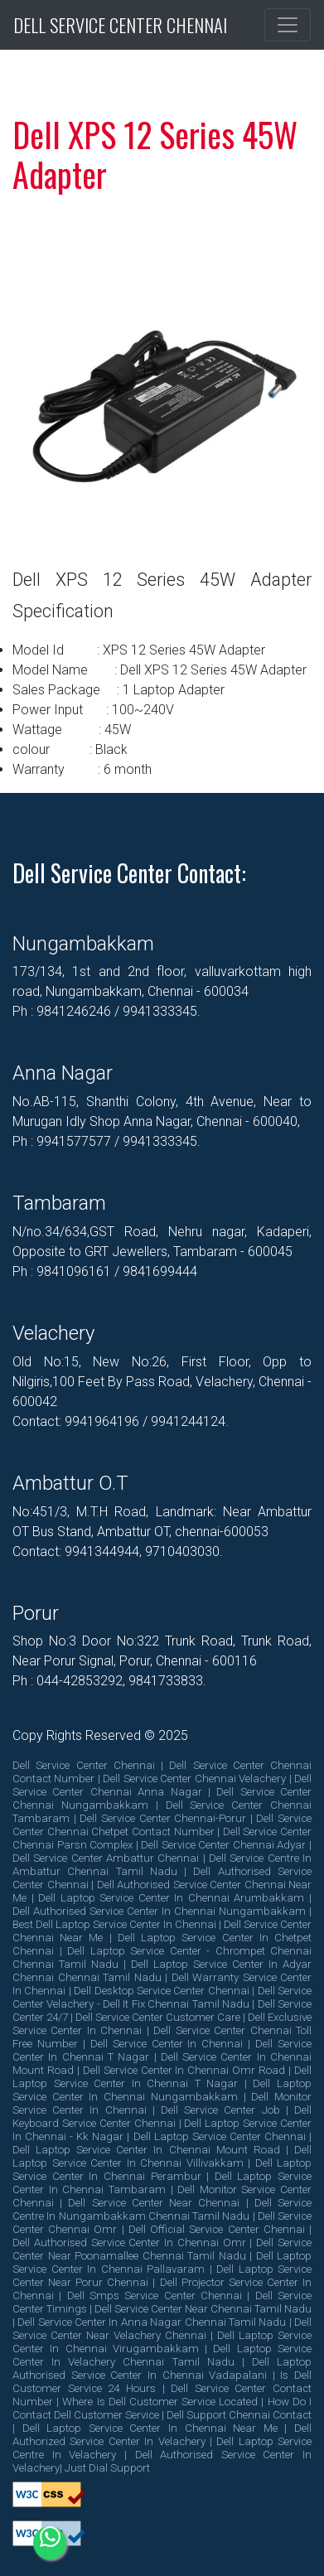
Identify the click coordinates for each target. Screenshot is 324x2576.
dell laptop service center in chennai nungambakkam (162, 2090)
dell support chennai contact (239, 2415)
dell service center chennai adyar (223, 1845)
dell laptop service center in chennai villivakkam (162, 2156)
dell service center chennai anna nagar (162, 1785)
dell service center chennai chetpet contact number (162, 1825)
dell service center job (220, 2110)
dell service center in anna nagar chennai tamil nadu (151, 2322)
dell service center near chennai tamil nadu (203, 2309)
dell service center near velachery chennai (162, 2329)
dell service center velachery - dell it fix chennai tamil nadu (162, 1997)
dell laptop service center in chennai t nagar (162, 2077)
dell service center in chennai (167, 2043)
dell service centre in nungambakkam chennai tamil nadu (162, 2209)
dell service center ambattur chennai (105, 1858)
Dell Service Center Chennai (120, 25)
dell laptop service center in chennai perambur (162, 2169)
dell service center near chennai (153, 2203)
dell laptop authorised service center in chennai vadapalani (162, 2368)
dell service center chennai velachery (194, 1778)
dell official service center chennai (216, 2229)
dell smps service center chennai (154, 2295)
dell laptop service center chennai (219, 2136)
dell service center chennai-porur (163, 1818)
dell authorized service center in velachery (162, 2435)
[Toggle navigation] (287, 24)
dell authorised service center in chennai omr (129, 2242)
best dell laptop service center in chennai (114, 1924)
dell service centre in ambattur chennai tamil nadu (162, 1865)
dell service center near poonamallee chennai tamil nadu (162, 2249)
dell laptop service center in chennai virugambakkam (162, 2342)
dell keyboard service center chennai (162, 2116)
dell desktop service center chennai (161, 1990)
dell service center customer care (157, 2017)
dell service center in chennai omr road (184, 2070)
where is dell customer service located (160, 2401)
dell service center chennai (83, 1765)
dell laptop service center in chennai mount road (146, 2149)
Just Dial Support (107, 2468)
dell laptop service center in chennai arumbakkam (171, 1898)
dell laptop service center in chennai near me (150, 2428)
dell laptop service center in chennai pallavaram (162, 2262)
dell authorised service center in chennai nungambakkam (159, 1911)
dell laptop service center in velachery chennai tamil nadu (162, 2355)
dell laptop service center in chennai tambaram (162, 2183)
